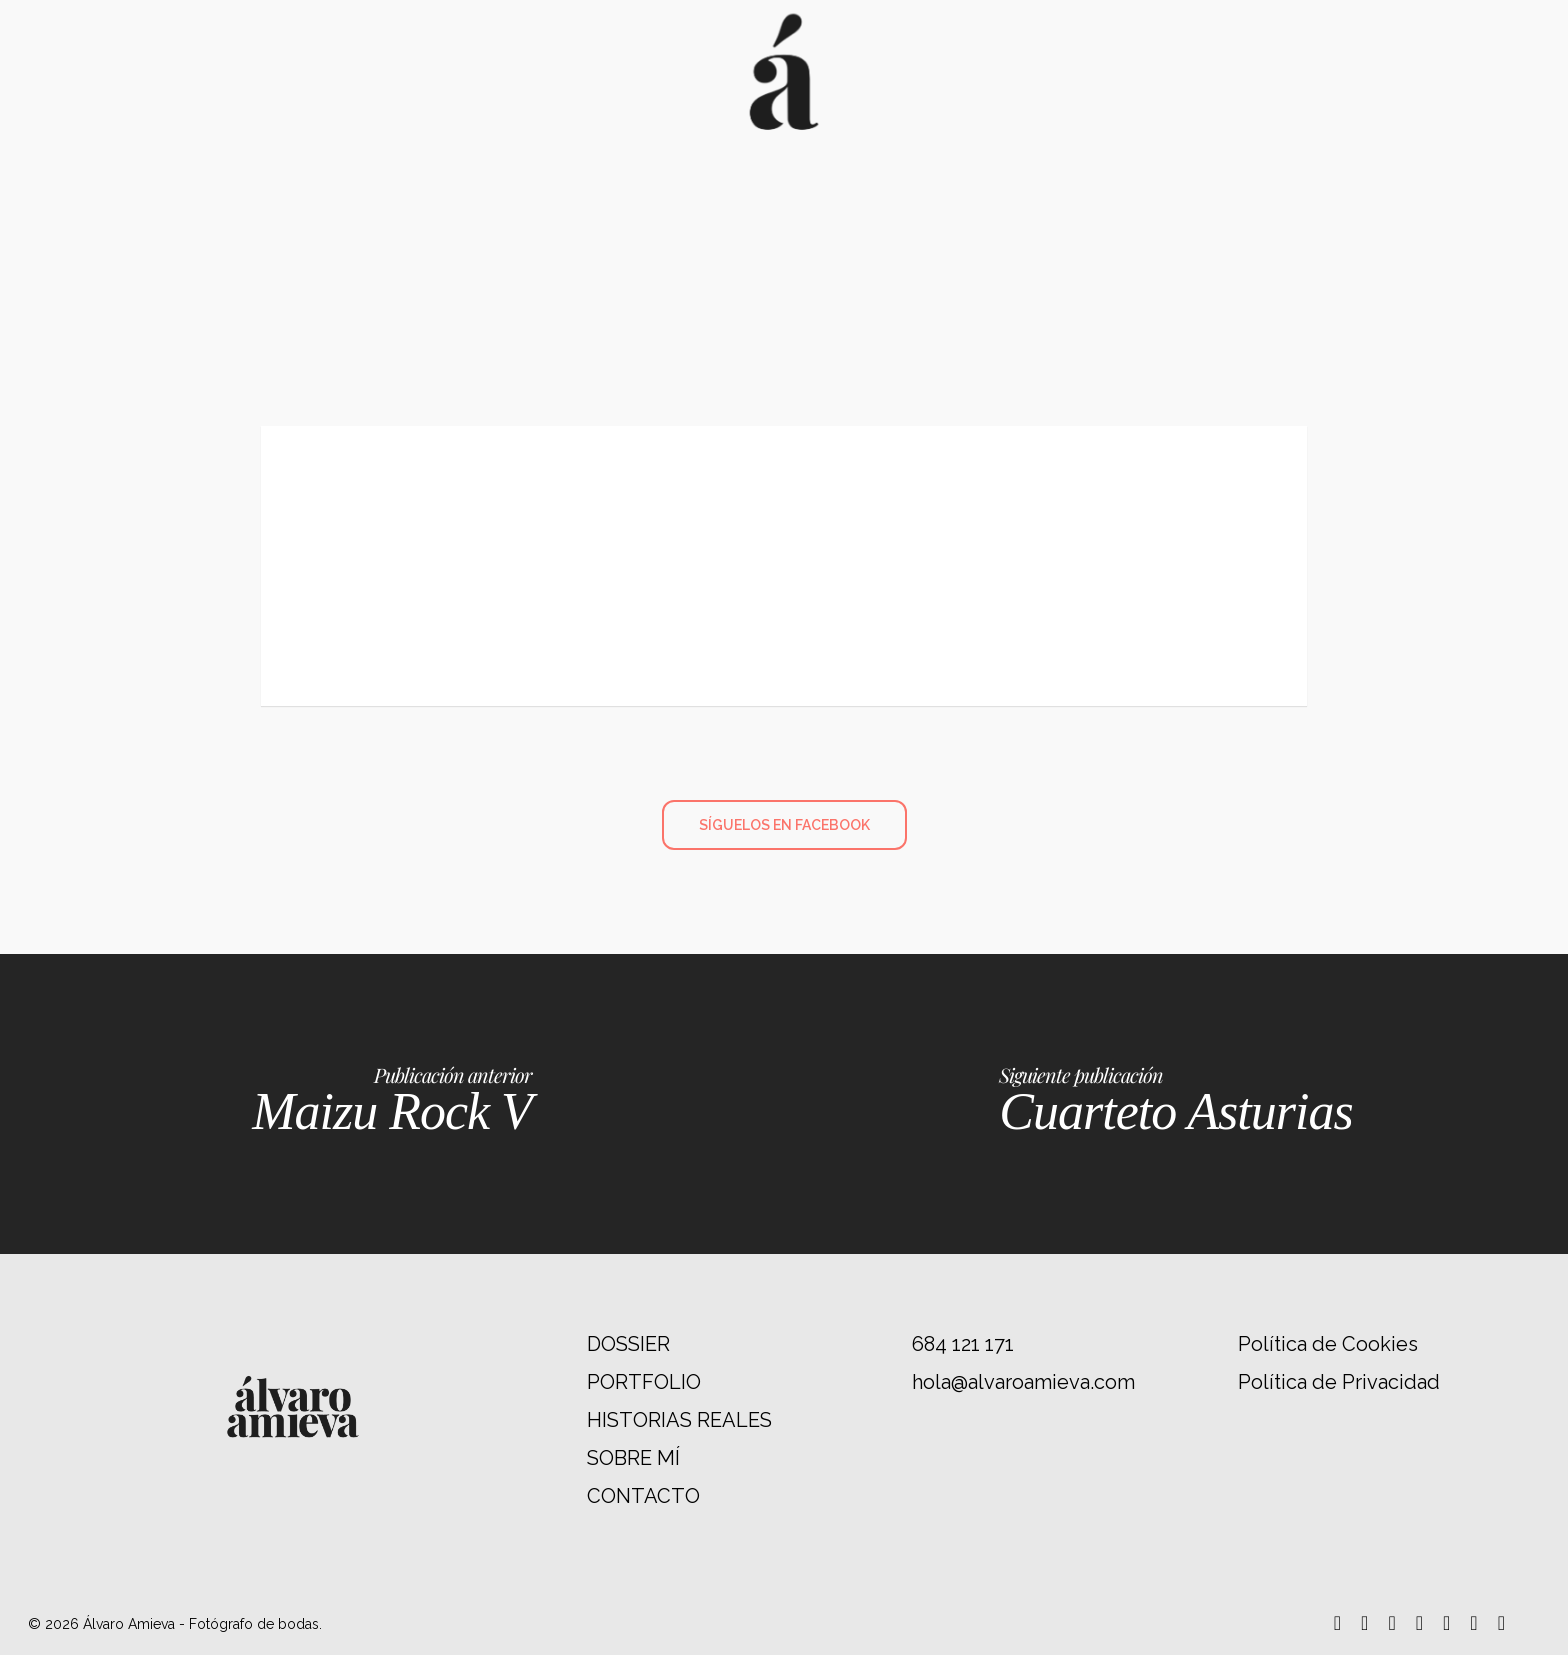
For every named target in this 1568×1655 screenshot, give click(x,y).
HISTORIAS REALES (679, 1420)
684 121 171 (963, 1344)
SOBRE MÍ (633, 1458)
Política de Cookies (1328, 1344)
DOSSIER (628, 1344)
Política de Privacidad (1339, 1382)
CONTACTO (643, 1496)
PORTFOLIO (644, 1382)
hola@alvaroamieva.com (1023, 1382)
